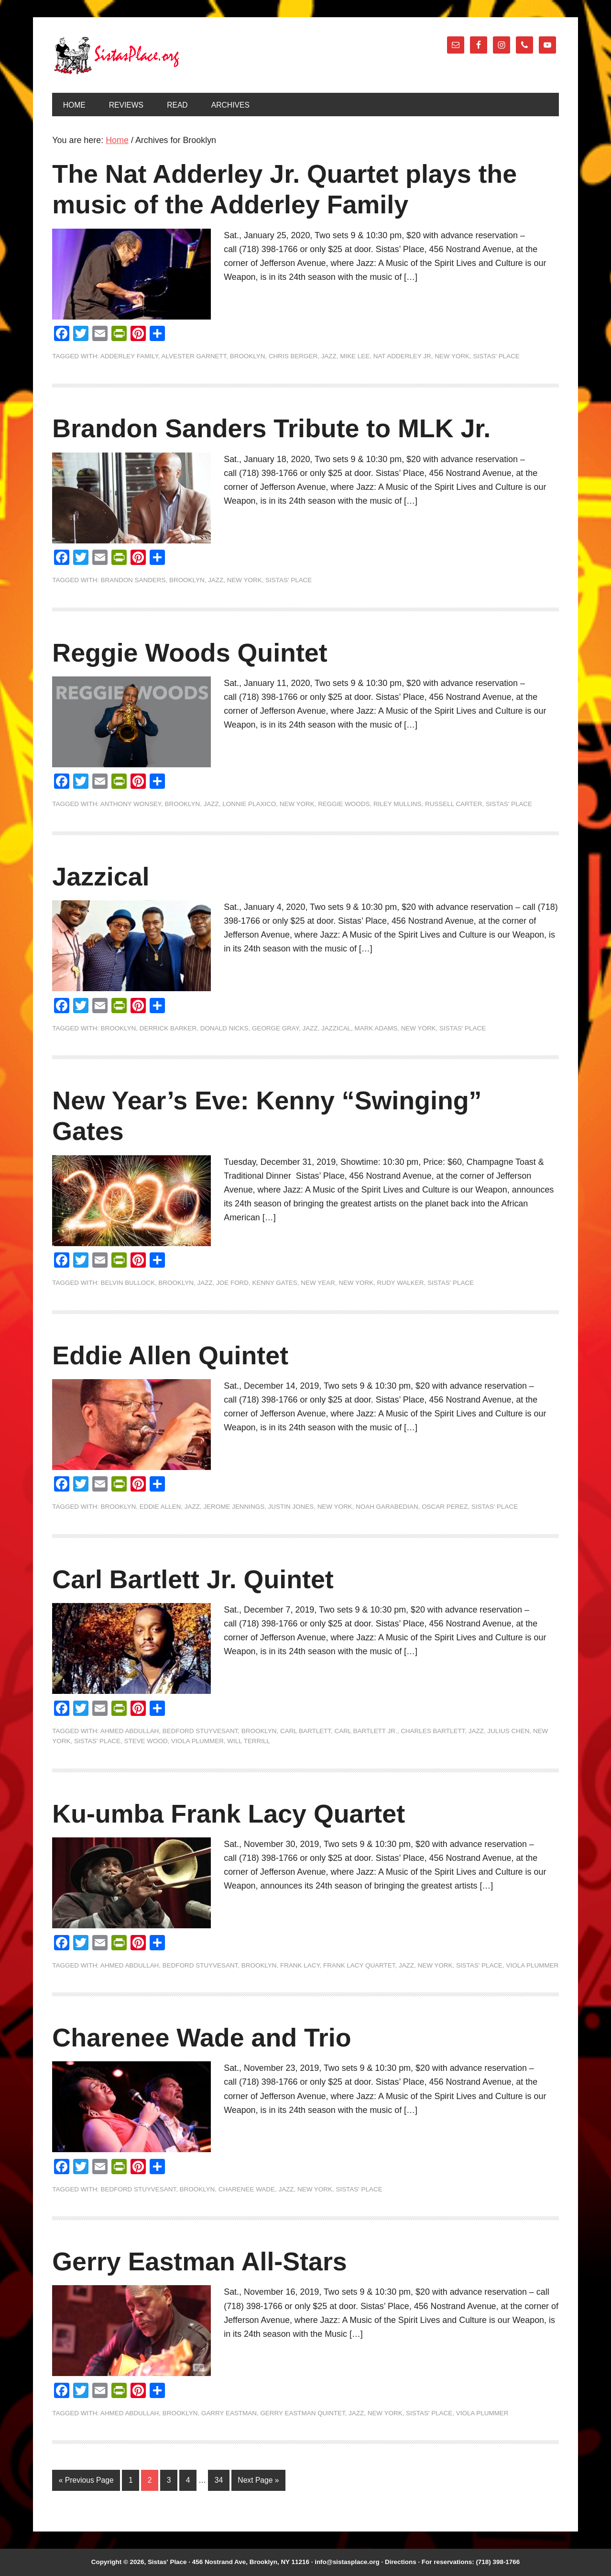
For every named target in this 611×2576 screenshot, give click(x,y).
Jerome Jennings (233, 1506)
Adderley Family (129, 356)
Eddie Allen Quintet (170, 1355)
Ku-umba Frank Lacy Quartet (228, 1813)
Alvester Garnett (194, 356)
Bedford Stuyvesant (200, 1731)
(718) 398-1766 (498, 2561)
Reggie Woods (344, 803)
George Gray (275, 1028)
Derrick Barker (168, 1028)
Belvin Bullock (128, 1282)
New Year (318, 1282)
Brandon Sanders (133, 580)
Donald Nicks (224, 1028)
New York (452, 356)
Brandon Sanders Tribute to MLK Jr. (271, 428)
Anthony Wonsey (130, 803)
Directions (400, 2561)
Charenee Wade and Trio (201, 2037)
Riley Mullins (397, 803)
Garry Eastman (229, 2413)
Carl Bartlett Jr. (365, 1731)
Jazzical (100, 876)
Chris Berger (293, 356)
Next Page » (258, 2480)
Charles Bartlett (433, 1731)
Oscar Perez (445, 1506)
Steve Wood (146, 1741)
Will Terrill (248, 1741)
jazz (329, 356)
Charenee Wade (246, 2189)
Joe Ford (232, 1282)
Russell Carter (453, 803)
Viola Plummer (197, 1741)
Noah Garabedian (387, 1506)
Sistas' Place (116, 55)
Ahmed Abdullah (129, 1731)
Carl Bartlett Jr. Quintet (192, 1579)
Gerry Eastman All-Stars (199, 2261)
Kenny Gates (274, 1282)
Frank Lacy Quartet (359, 1965)
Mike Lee (355, 356)
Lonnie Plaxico (249, 803)
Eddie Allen (160, 1506)
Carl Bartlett (305, 1731)
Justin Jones (291, 1506)
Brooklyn (247, 356)
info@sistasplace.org (347, 2561)
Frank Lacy (300, 1965)
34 (219, 2480)
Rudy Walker (400, 1282)
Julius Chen (508, 1731)
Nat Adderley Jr (402, 356)
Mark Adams (376, 1028)
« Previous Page (86, 2480)
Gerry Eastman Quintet (302, 2413)
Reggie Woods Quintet (189, 652)
